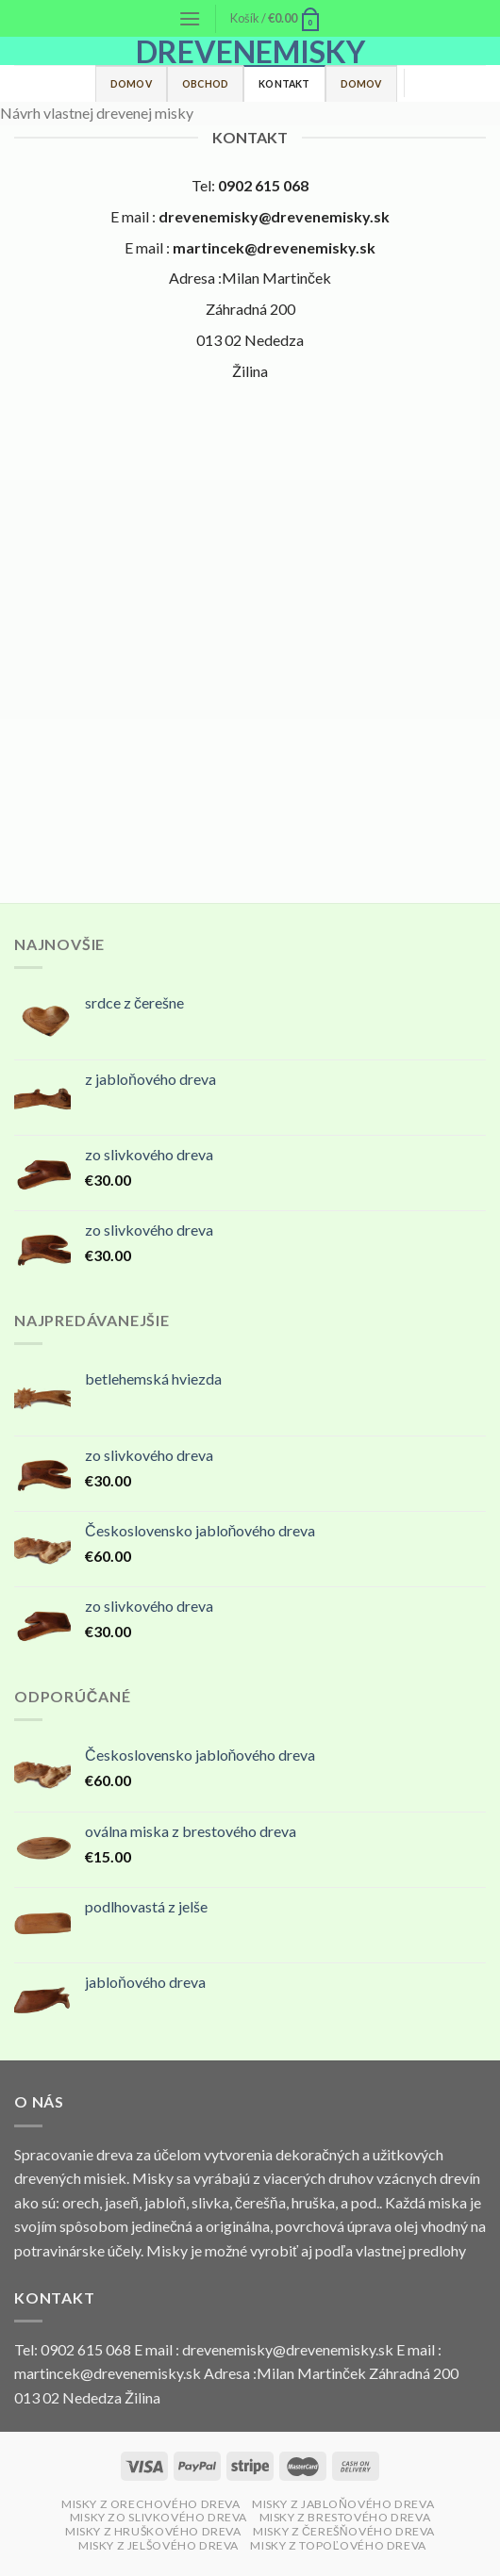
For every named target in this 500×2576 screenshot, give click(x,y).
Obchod (205, 84)
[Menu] (189, 18)
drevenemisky (250, 52)
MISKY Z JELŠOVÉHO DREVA (158, 2545)
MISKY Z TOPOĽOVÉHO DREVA (338, 2545)
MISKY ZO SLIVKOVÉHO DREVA (158, 2517)
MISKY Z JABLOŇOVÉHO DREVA (343, 2504)
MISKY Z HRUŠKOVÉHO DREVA (153, 2531)
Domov (131, 84)
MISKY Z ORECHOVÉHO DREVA (151, 2504)
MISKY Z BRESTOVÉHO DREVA (345, 2517)
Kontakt (283, 84)
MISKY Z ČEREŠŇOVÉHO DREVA (344, 2531)
